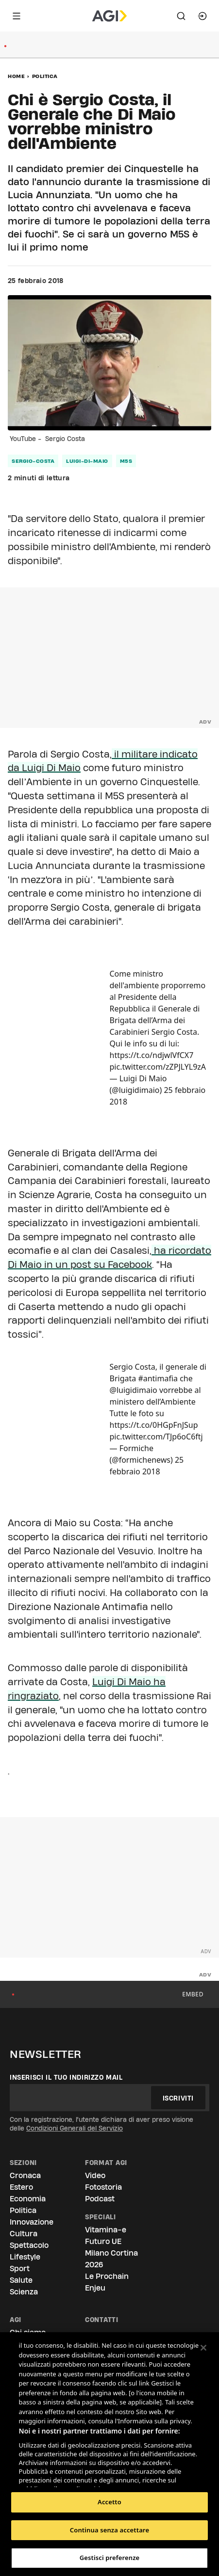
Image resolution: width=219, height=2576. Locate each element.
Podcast (100, 2198)
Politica (45, 76)
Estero (21, 2187)
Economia (28, 2198)
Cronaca (25, 2175)
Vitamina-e (105, 2229)
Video (95, 2175)
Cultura (23, 2233)
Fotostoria (103, 2187)
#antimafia (158, 1378)
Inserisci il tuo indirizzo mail (66, 2077)
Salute (21, 2280)
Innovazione (31, 2222)
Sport (20, 2268)
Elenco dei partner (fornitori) (65, 2477)
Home (16, 76)
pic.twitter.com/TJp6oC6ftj (156, 1436)
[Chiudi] (203, 2347)
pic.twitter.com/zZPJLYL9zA (158, 1066)
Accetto (109, 2501)
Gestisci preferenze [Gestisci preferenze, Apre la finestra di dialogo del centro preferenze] (110, 2557)
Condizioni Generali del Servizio (74, 2128)
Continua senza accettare (109, 2530)
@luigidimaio (133, 1390)
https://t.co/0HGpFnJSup (154, 1425)
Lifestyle (25, 2256)
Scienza (24, 2291)
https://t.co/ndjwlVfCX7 (152, 1055)
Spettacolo (29, 2245)
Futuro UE (103, 2241)
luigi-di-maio (87, 461)
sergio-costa (33, 461)
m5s (126, 461)
